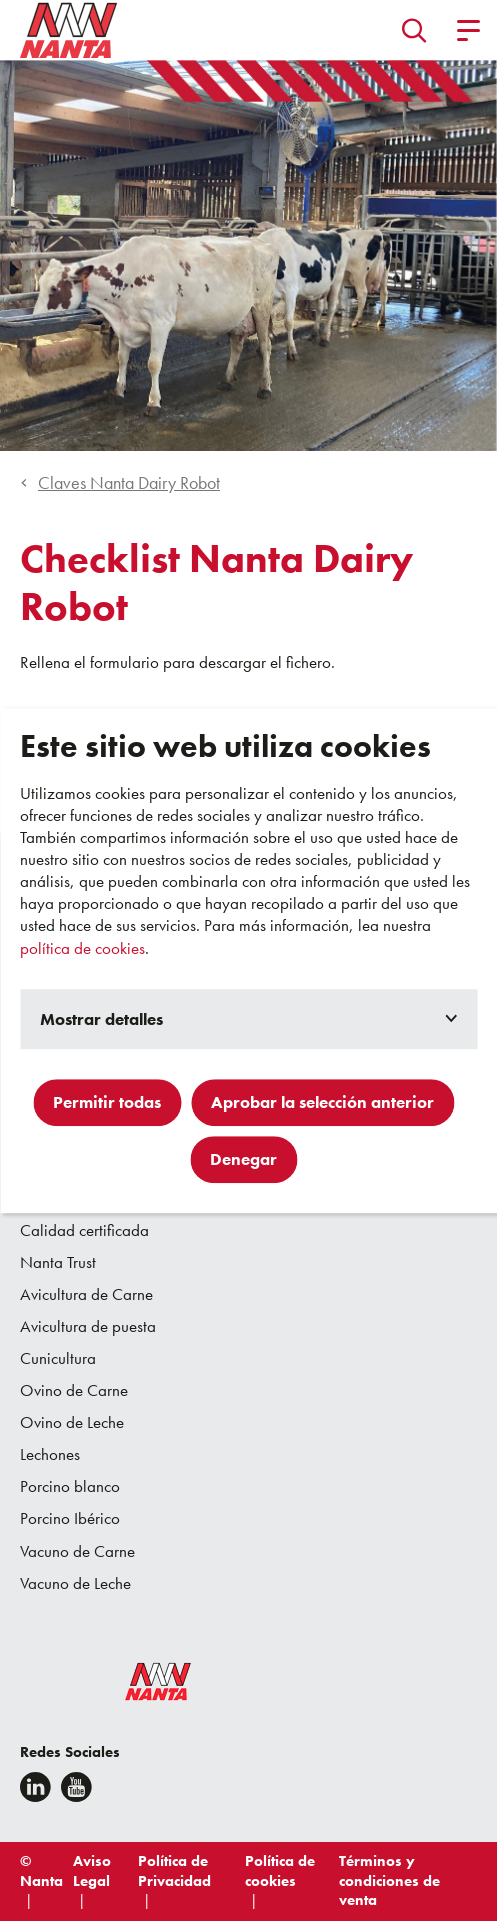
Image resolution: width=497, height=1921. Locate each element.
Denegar (243, 1159)
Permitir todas (107, 1102)
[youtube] (76, 1787)
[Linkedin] (35, 1787)
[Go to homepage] (69, 30)
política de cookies (82, 948)
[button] (414, 30)
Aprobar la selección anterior (322, 1102)
